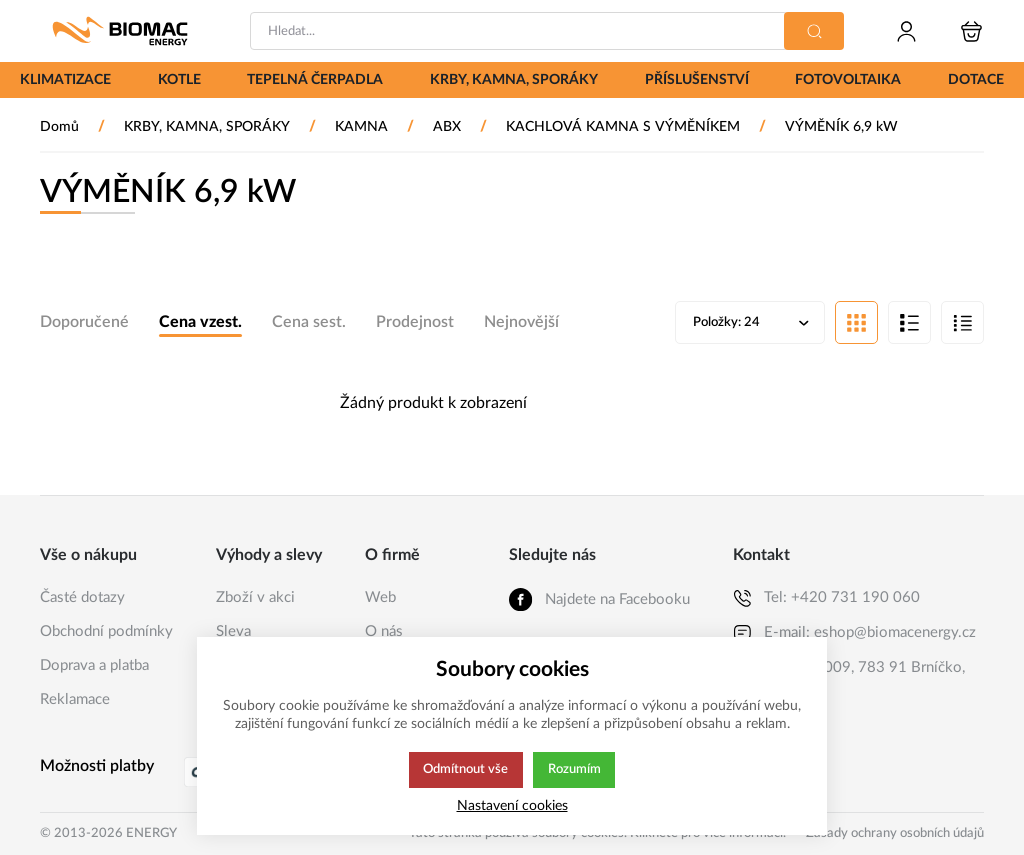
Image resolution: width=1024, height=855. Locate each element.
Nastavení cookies (512, 805)
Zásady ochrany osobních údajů (895, 833)
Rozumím (575, 770)
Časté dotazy (82, 597)
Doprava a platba (94, 665)
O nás (384, 631)
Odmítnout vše (465, 770)
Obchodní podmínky (106, 631)
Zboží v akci (255, 597)
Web (380, 597)
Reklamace (75, 699)
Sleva (233, 631)
